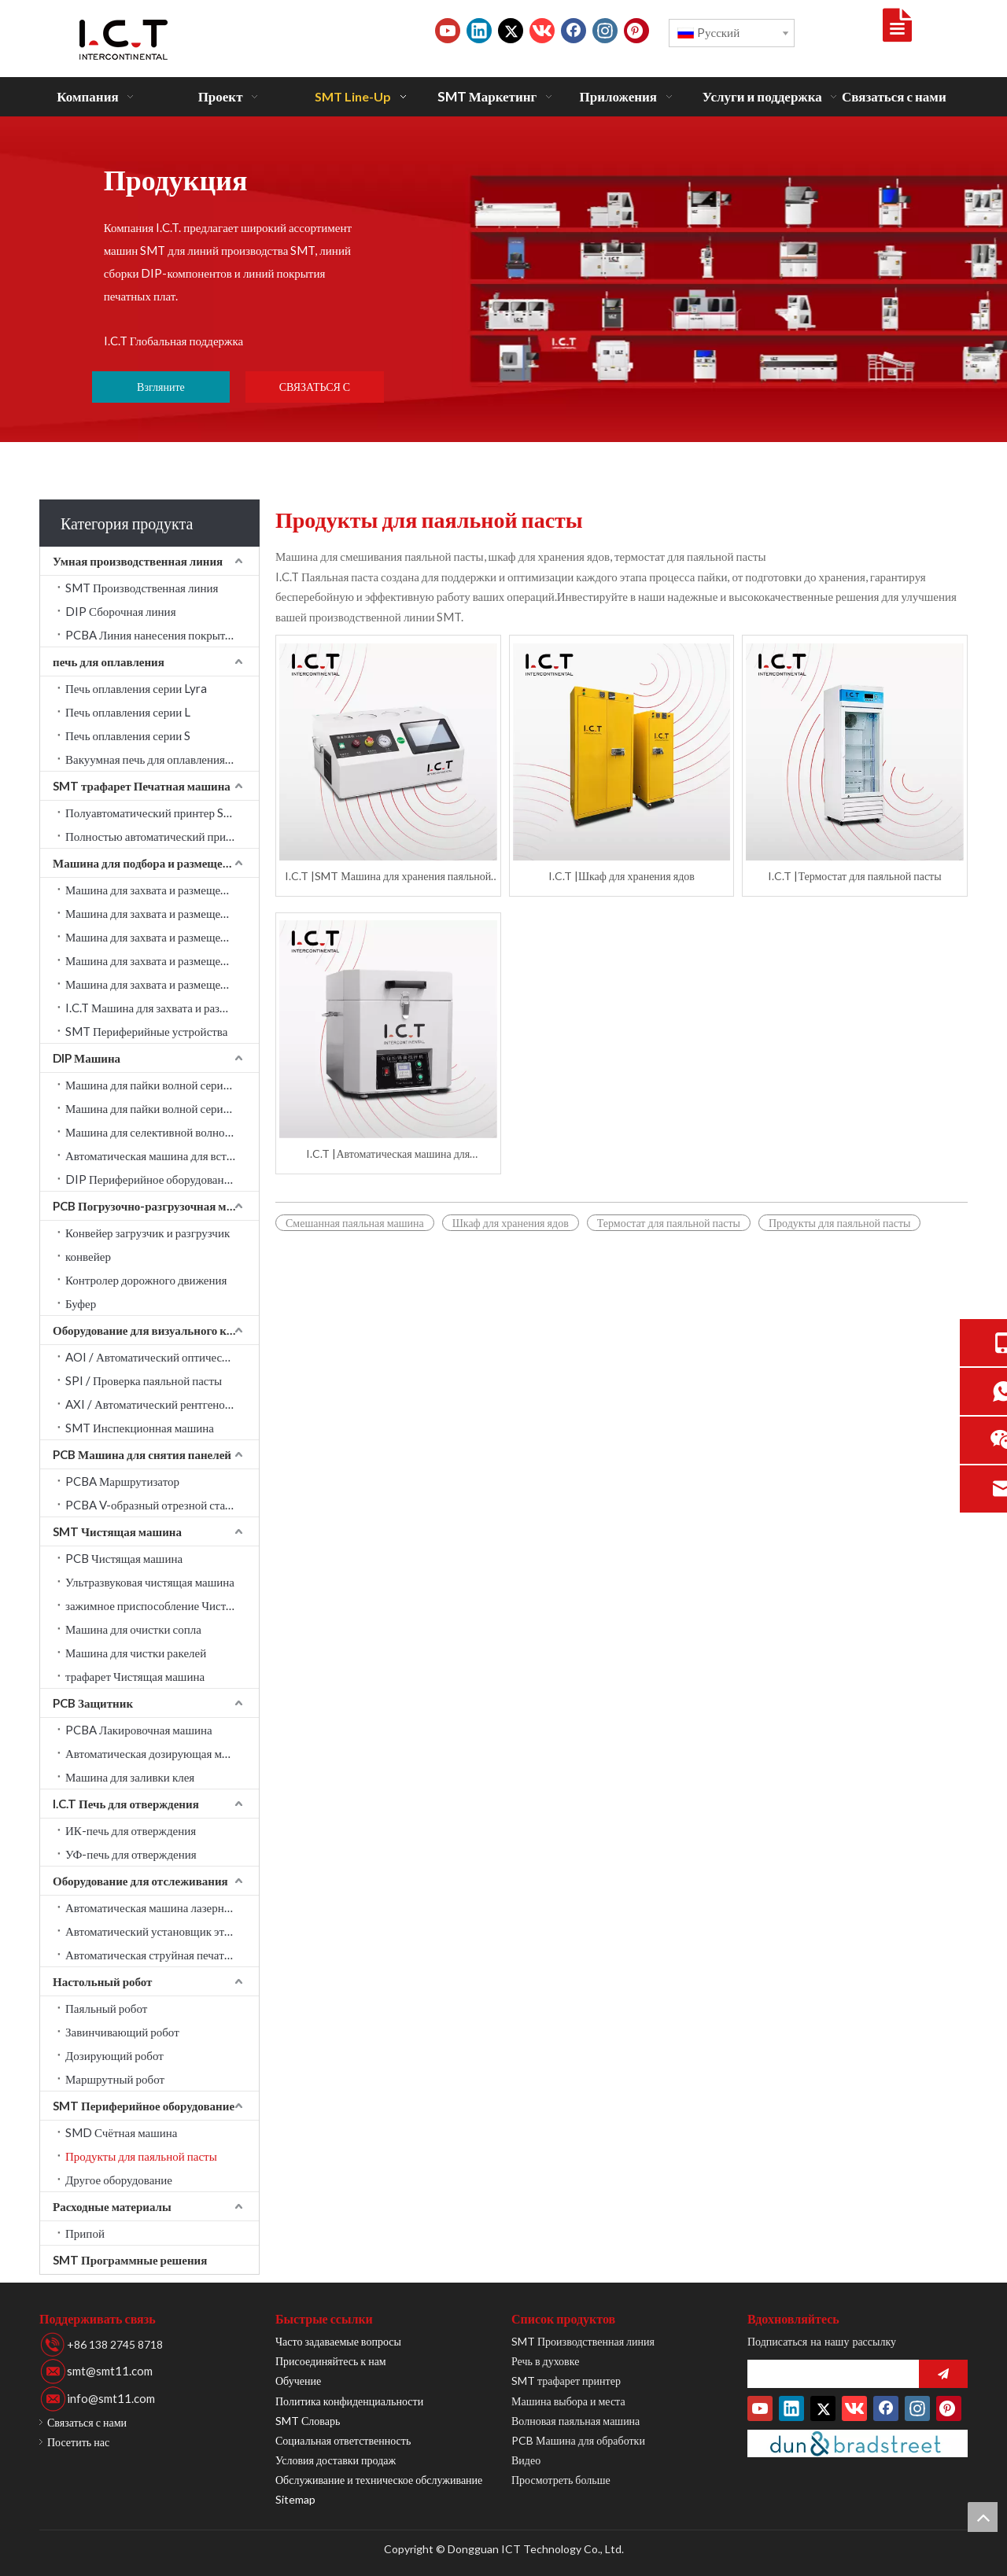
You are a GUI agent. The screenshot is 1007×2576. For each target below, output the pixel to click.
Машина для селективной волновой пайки (162, 1132)
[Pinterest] (636, 30)
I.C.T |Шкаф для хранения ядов (621, 876)
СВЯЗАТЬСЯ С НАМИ (314, 391)
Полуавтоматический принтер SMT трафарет (162, 812)
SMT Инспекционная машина (139, 1428)
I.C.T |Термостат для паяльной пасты (854, 876)
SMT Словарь (307, 2420)
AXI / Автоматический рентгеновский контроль (162, 1404)
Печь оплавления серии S (127, 735)
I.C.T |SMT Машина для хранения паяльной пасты (388, 876)
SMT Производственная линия (141, 587)
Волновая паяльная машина (575, 2420)
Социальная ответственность (343, 2440)
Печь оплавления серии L (127, 712)
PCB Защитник (93, 1703)
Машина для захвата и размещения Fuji (162, 984)
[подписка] (943, 2374)
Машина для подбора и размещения (147, 863)
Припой (85, 2233)
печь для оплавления (108, 661)
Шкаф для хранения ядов (510, 1222)
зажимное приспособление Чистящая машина (162, 1605)
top (983, 2517)
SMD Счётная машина (121, 2132)
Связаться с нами (87, 2422)
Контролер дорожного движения (146, 1280)
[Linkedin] (479, 30)
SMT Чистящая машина (117, 1531)
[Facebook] (573, 30)
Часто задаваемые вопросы (338, 2341)
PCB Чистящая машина (124, 1558)
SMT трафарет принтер (566, 2380)
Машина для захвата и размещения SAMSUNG (162, 890)
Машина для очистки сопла (133, 1629)
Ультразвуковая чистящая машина (149, 1582)
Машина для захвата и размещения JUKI (162, 913)
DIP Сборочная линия (120, 611)
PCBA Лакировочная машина (138, 1730)
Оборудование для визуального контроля (156, 1330)
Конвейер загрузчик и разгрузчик (147, 1232)
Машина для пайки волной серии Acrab (162, 1085)
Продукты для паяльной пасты (141, 2156)
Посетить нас (78, 2442)
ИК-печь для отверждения (130, 1830)
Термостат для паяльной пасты (668, 1222)
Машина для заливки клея (129, 1777)
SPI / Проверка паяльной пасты (143, 1380)
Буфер (80, 1303)
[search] (829, 2374)
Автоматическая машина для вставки (157, 1155)
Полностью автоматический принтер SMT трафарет (162, 836)
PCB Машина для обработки (578, 2440)
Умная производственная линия (138, 561)
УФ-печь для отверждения (131, 1854)
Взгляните (161, 386)
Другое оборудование (118, 2179)
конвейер (88, 1256)
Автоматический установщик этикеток (161, 1931)
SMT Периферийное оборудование (143, 2106)
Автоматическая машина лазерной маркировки (162, 1907)
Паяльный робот (106, 2008)
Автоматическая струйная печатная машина (162, 1955)
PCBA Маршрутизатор (122, 1481)
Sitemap (295, 2499)
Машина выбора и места (568, 2401)
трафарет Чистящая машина (135, 1676)
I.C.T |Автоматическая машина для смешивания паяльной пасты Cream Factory (388, 1154)
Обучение (298, 2380)
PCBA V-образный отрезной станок (154, 1505)
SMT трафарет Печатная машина (142, 786)
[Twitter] (510, 30)
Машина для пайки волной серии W (154, 1108)
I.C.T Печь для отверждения (126, 1804)
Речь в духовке (545, 2361)
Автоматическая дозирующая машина (159, 1753)
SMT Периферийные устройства (146, 1031)
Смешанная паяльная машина (355, 1222)
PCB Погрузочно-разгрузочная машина (156, 1206)
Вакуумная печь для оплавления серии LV (162, 759)
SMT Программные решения (130, 2260)
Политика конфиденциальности (349, 2401)
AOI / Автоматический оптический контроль (162, 1357)
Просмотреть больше (560, 2479)
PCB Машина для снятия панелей (142, 1454)
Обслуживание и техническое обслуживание (378, 2479)
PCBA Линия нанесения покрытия (151, 635)
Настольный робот (102, 1981)
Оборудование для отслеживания (140, 1881)
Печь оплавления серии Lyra (136, 688)
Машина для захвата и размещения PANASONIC (162, 960)
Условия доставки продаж (335, 2460)
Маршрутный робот (114, 2079)
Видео (525, 2460)
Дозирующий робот (114, 2055)
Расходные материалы (112, 2206)
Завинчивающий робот (122, 2032)
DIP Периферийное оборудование (150, 1179)
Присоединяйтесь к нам (330, 2361)
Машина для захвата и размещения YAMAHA (162, 937)
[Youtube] (447, 30)
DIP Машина (86, 1058)
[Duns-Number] (857, 2443)
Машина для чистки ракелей (135, 1652)
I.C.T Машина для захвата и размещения (162, 1008)
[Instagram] (605, 30)
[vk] (542, 30)
